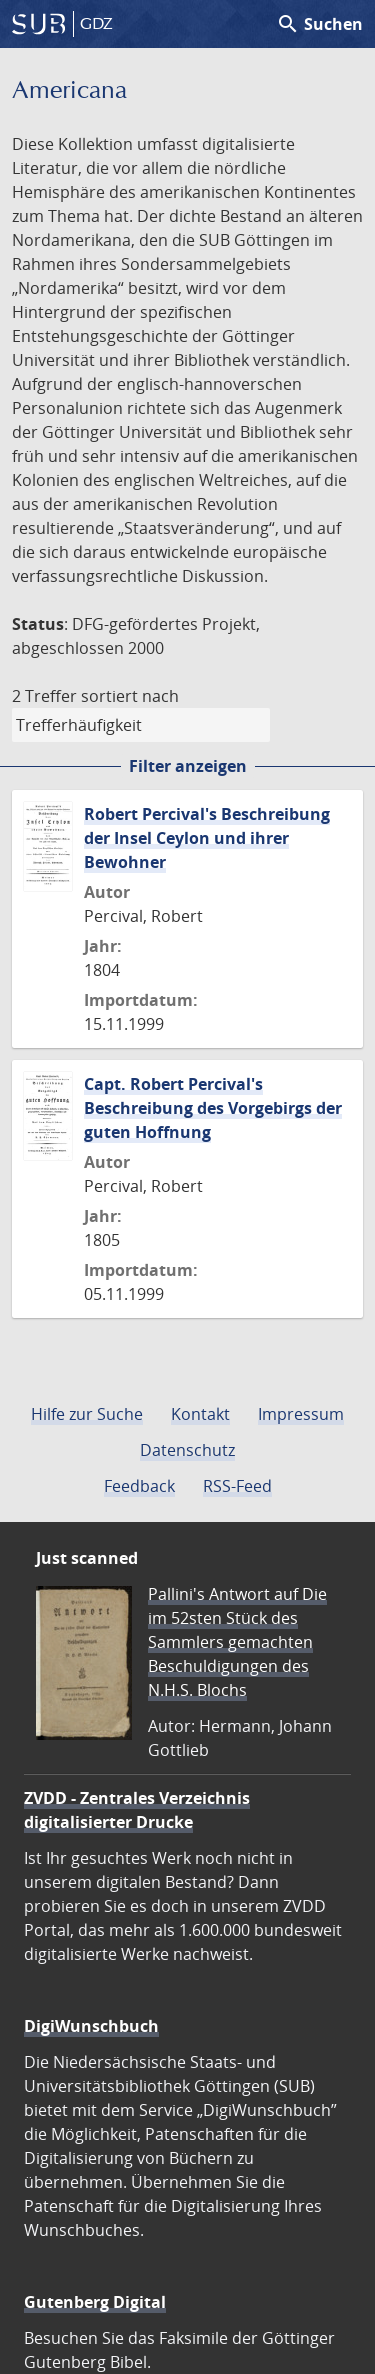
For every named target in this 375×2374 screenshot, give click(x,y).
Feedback (139, 1486)
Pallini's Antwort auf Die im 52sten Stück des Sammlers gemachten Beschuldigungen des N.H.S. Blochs (237, 1642)
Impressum (301, 1414)
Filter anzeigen (188, 766)
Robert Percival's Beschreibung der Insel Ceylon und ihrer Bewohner (207, 838)
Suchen (319, 24)
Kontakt (200, 1414)
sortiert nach (130, 696)
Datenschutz (187, 1450)
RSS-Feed (237, 1486)
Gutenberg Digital (95, 2302)
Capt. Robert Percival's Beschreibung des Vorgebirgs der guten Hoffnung (213, 1108)
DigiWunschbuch (91, 2026)
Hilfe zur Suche (87, 1414)
